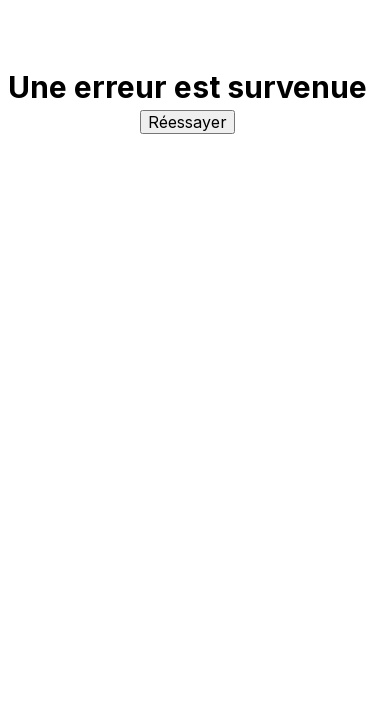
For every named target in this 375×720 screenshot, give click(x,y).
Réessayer (187, 122)
